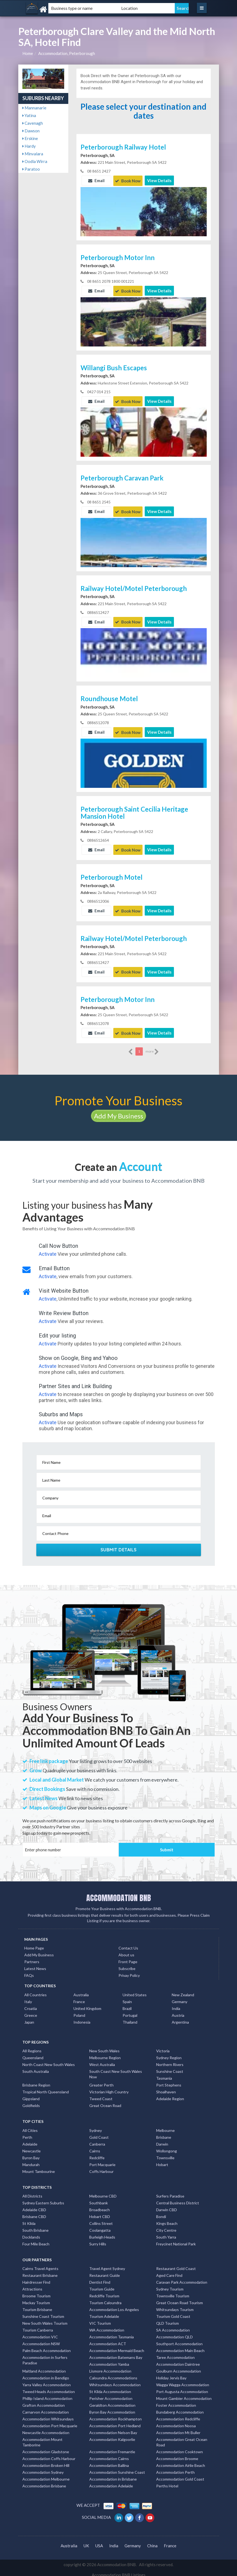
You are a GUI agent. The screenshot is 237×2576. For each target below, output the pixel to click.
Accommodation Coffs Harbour (48, 2454)
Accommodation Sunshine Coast (117, 2468)
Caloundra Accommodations (113, 2373)
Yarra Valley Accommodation (46, 2380)
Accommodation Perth (175, 2468)
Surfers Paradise (170, 2192)
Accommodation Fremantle (112, 2447)
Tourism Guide (101, 2285)
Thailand (130, 2018)
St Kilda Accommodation (110, 2387)
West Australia (102, 2060)
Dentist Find (99, 2278)
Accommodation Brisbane (44, 2481)
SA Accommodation (173, 2326)
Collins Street (101, 2219)
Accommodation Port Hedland (115, 2421)
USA (99, 2541)
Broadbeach (99, 2205)
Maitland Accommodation (44, 2367)
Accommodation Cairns (109, 2454)
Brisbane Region (36, 2081)
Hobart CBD (99, 2212)
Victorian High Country (109, 2087)
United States (135, 1990)
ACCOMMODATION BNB (118, 1893)
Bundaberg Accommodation (180, 2408)
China (152, 2541)
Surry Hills (97, 2239)
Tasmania (164, 2074)
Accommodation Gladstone (45, 2447)
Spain (127, 1997)
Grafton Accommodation (43, 2401)
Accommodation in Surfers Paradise (44, 2356)
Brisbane (163, 2133)
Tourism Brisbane (37, 2305)
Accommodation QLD (174, 2332)
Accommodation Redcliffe (178, 2414)
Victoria (163, 2046)
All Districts (32, 2192)
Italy (28, 1997)
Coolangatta (100, 2226)
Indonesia (81, 2018)
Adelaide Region (170, 2094)
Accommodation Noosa (176, 2421)
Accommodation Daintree (178, 2360)
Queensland (32, 2053)
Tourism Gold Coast (173, 2312)
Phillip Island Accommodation (47, 2394)
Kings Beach (166, 2219)
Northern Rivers (169, 2060)
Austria (178, 2011)
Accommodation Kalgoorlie (112, 2435)
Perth (27, 2133)
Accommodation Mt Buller (178, 2428)
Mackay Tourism (36, 2298)
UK (86, 2541)
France (79, 1997)
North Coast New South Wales (48, 2060)
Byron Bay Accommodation (112, 2408)
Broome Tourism (36, 2291)
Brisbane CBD (34, 2212)
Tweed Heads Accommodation (48, 2387)
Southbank (98, 2198)
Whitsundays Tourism (175, 2305)
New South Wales (104, 2046)
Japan (29, 2018)
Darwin (162, 2140)
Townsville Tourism (172, 2291)
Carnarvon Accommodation (45, 2408)
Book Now (128, 180)
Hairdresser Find (36, 2278)
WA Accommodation (106, 2326)
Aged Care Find (169, 2271)
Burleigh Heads (102, 2233)
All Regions (32, 2046)
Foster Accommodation (176, 2401)
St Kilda (28, 2219)
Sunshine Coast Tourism (43, 2312)
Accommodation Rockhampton (115, 2414)
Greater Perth (101, 2081)
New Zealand (183, 1990)
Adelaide (29, 2140)
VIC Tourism (100, 2319)
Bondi (161, 2212)
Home (27, 53)
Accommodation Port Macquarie (49, 2421)
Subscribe (126, 1964)
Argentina (180, 2018)
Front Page (127, 1957)
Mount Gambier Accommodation (184, 2394)
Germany (179, 1997)
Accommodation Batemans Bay (115, 2353)
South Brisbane (35, 2226)
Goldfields (31, 2101)
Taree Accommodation (175, 2353)
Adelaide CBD (34, 2205)
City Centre (166, 2226)
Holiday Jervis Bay (171, 2373)
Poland (79, 2011)
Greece (30, 2011)
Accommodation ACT (107, 2339)
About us (126, 1950)
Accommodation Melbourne (46, 2475)
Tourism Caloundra (105, 2298)
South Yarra (166, 2233)
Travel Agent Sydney (107, 2264)
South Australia (35, 2067)
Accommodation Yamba (109, 2360)
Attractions (32, 2285)
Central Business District (177, 2198)
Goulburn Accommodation (178, 2367)
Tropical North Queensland (45, 2087)
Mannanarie (34, 107)
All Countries (35, 1990)
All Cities (30, 2126)
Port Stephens (168, 2081)
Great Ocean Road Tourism (179, 2298)
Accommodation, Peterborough (66, 53)
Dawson (31, 130)
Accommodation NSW (41, 2339)
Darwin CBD (166, 2205)
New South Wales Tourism (44, 2319)
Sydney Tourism (169, 2285)
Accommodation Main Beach (180, 2346)
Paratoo (31, 169)
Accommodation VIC (40, 2332)
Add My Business (118, 1112)
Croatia (30, 2004)
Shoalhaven (166, 2087)
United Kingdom (87, 2004)
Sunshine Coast (169, 2067)
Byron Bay (31, 2153)
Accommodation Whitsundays (48, 2414)
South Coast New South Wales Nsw (115, 2070)
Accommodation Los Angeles (114, 2305)
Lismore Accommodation (110, 2367)
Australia (81, 1990)
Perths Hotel (167, 2481)
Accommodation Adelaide (111, 2481)
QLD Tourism (167, 2319)
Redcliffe (97, 2153)
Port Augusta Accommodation (182, 2387)
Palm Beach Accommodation (46, 2346)
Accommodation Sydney (43, 2468)
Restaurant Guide (104, 2271)
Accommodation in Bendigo (45, 2373)
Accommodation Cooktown (179, 2447)
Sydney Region (169, 2053)
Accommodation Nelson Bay (113, 2428)
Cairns (94, 2146)
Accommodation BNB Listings (119, 2570)
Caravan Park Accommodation (181, 2278)
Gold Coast (99, 2133)
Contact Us (128, 1944)
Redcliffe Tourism (104, 2291)
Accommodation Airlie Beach (180, 2461)
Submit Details (118, 1545)
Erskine (30, 138)
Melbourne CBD (103, 2192)
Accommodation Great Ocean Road (181, 2438)
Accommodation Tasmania (111, 2332)
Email (96, 180)
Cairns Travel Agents (40, 2264)
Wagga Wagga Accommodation (182, 2380)
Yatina (29, 115)
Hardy (29, 146)
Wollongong (166, 2146)
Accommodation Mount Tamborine (42, 2438)
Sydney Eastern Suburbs (43, 2198)
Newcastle (31, 2146)
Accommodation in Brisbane (113, 2475)
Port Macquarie (102, 2160)
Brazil (127, 2004)
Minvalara (32, 153)
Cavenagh (32, 123)
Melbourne (165, 2126)
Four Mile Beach (35, 2239)
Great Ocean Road (105, 2101)
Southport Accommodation (179, 2339)
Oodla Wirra (34, 161)
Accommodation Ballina (109, 2461)
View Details (159, 180)
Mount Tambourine (38, 2167)
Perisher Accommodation (110, 2394)
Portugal (130, 2011)
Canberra (97, 2140)
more (152, 1047)
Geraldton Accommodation (112, 2401)
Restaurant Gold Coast (176, 2264)
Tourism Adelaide (104, 2312)
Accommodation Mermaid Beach (116, 2346)
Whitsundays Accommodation (115, 2380)
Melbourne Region (105, 2053)
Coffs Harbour (101, 2167)
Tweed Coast (100, 2094)
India (176, 2004)
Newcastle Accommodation (45, 2428)
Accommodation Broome (177, 2454)
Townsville (165, 2153)
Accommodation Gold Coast (180, 2475)
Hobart (162, 2160)
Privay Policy (129, 1971)
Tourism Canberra (37, 2326)
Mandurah (31, 2160)
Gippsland (31, 2094)
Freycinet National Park (176, 2239)
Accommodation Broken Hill (45, 2461)
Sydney (95, 2126)
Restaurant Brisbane (40, 2271)
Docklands (31, 2233)
